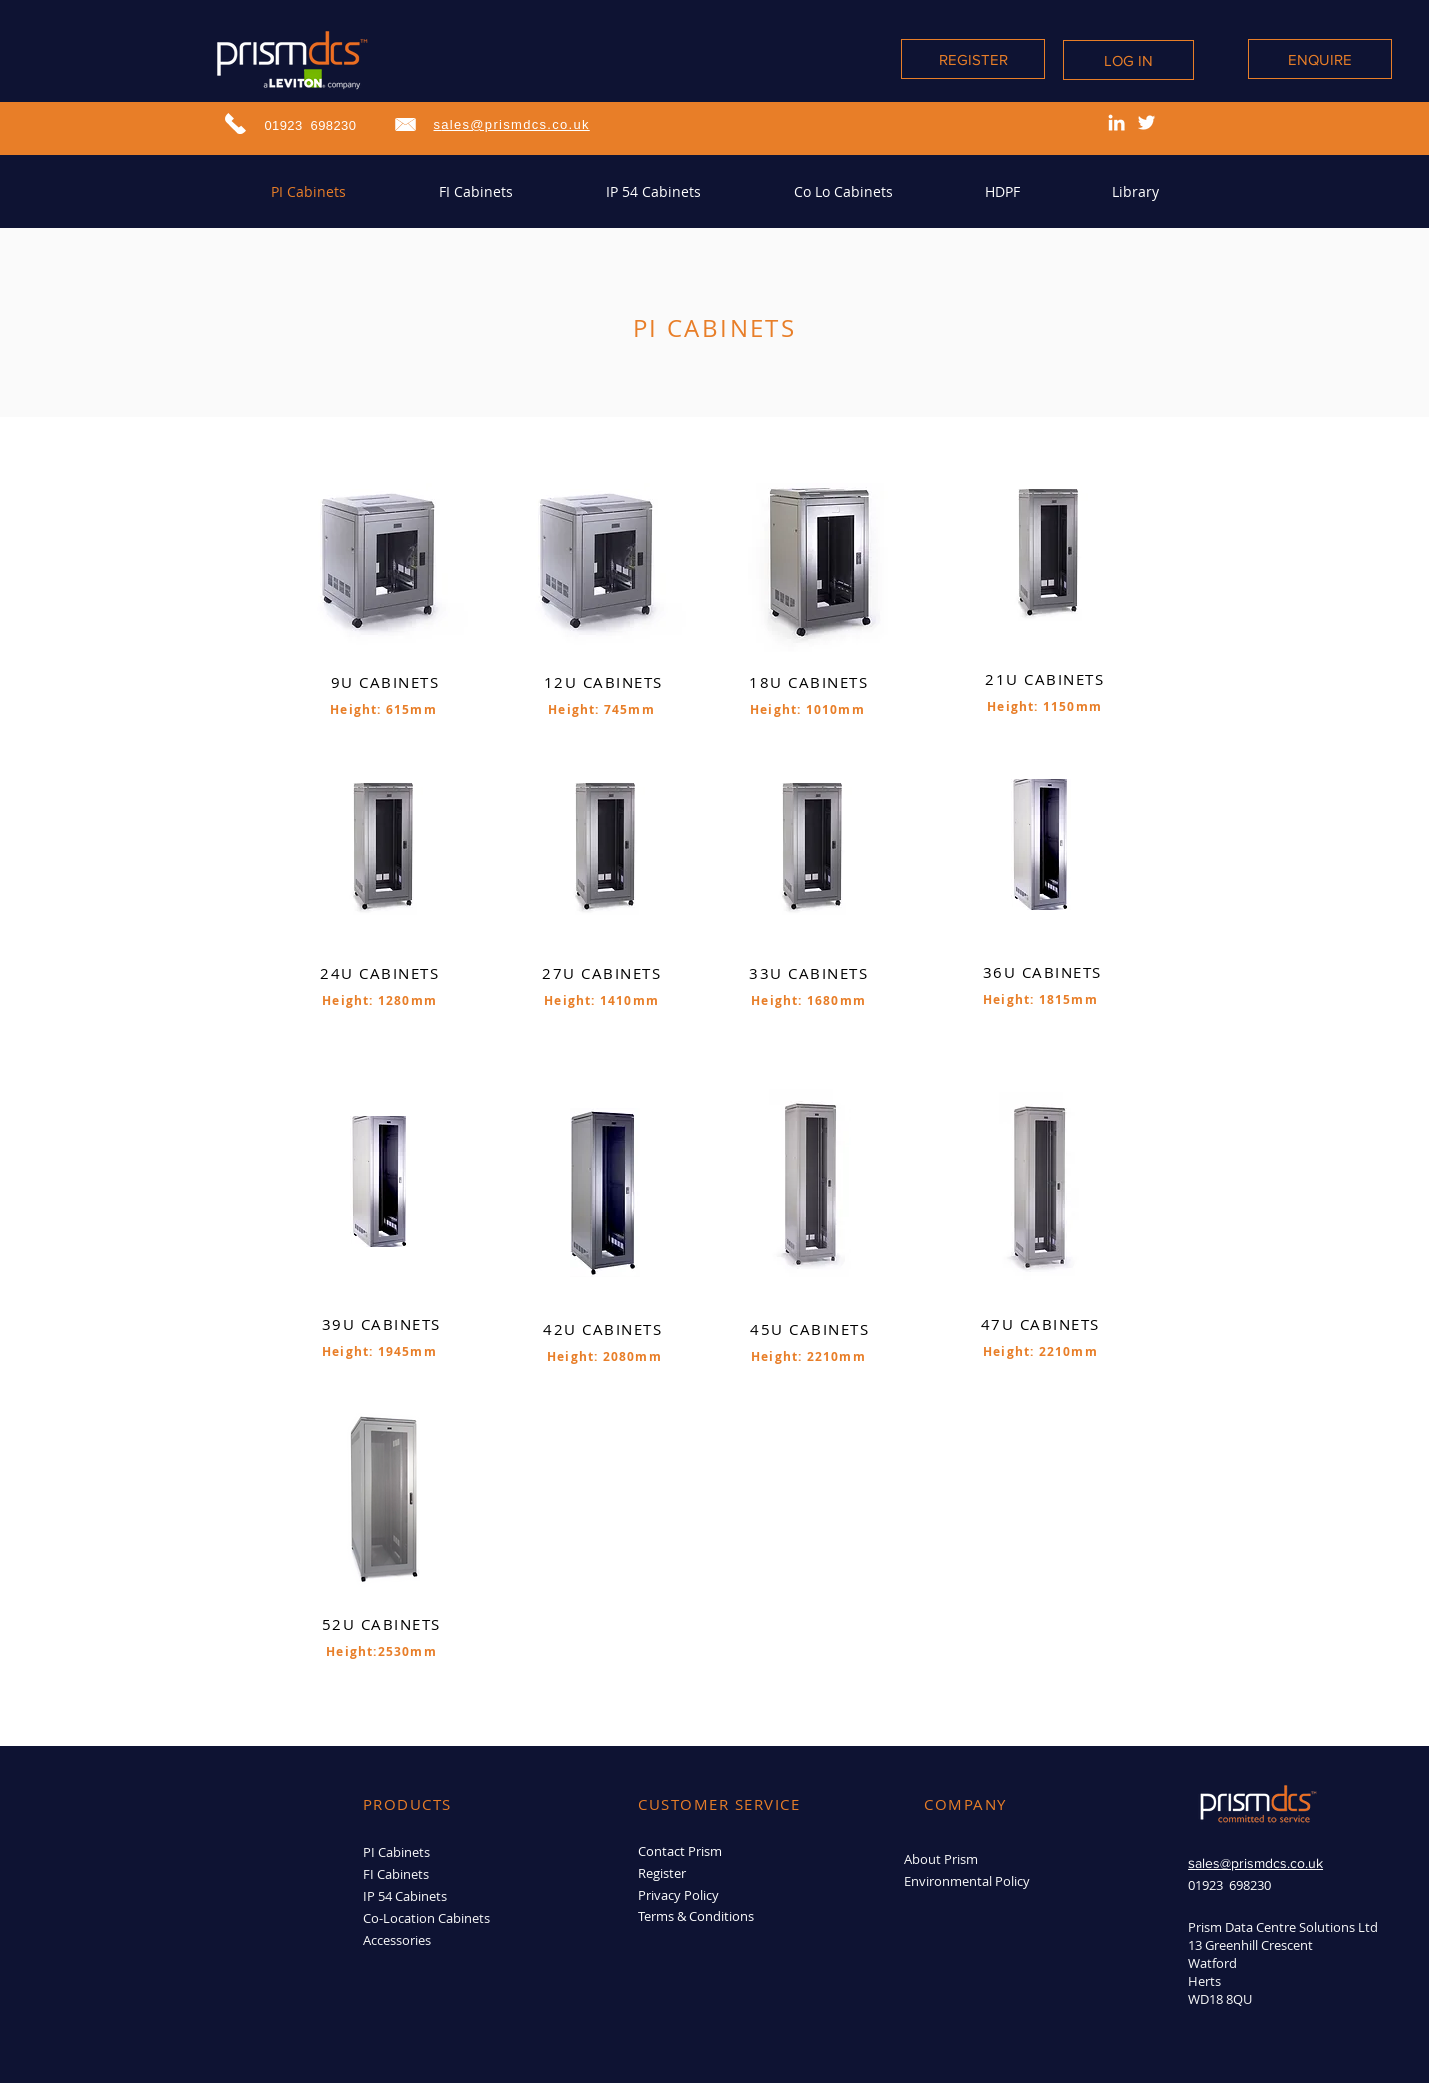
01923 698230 (311, 125)
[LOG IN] (1128, 60)
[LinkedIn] (1116, 122)
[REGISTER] (973, 59)
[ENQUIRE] (1320, 59)
